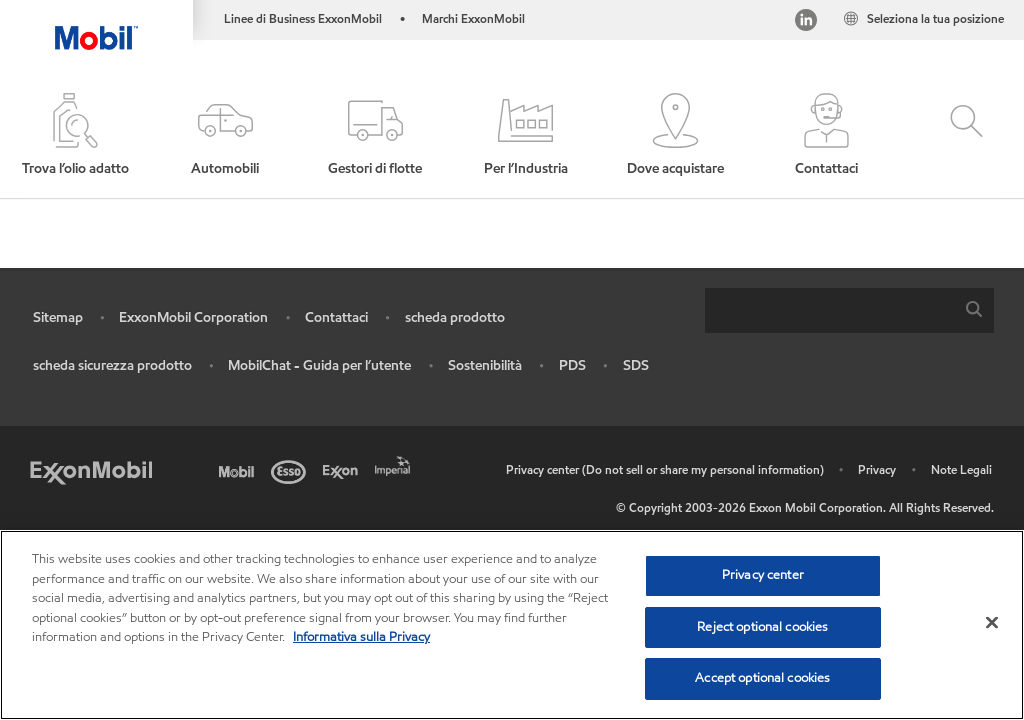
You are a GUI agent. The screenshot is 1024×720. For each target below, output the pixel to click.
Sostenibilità (485, 365)
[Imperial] (396, 464)
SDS (636, 365)
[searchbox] (829, 310)
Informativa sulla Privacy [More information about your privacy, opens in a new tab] (361, 640)
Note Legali (961, 469)
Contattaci (336, 317)
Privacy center (763, 578)
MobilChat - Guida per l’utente (319, 365)
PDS (572, 365)
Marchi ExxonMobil (473, 18)
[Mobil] (240, 470)
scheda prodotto (455, 317)
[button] (225, 136)
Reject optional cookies (762, 630)
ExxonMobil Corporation (193, 317)
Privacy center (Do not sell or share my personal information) (665, 469)
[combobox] (849, 310)
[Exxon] (344, 470)
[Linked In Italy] (806, 22)
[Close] (992, 625)
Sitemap (58, 317)
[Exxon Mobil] (91, 470)
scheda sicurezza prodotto (112, 365)
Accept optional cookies (762, 681)
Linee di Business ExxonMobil (303, 18)
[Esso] (292, 470)
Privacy (877, 469)
